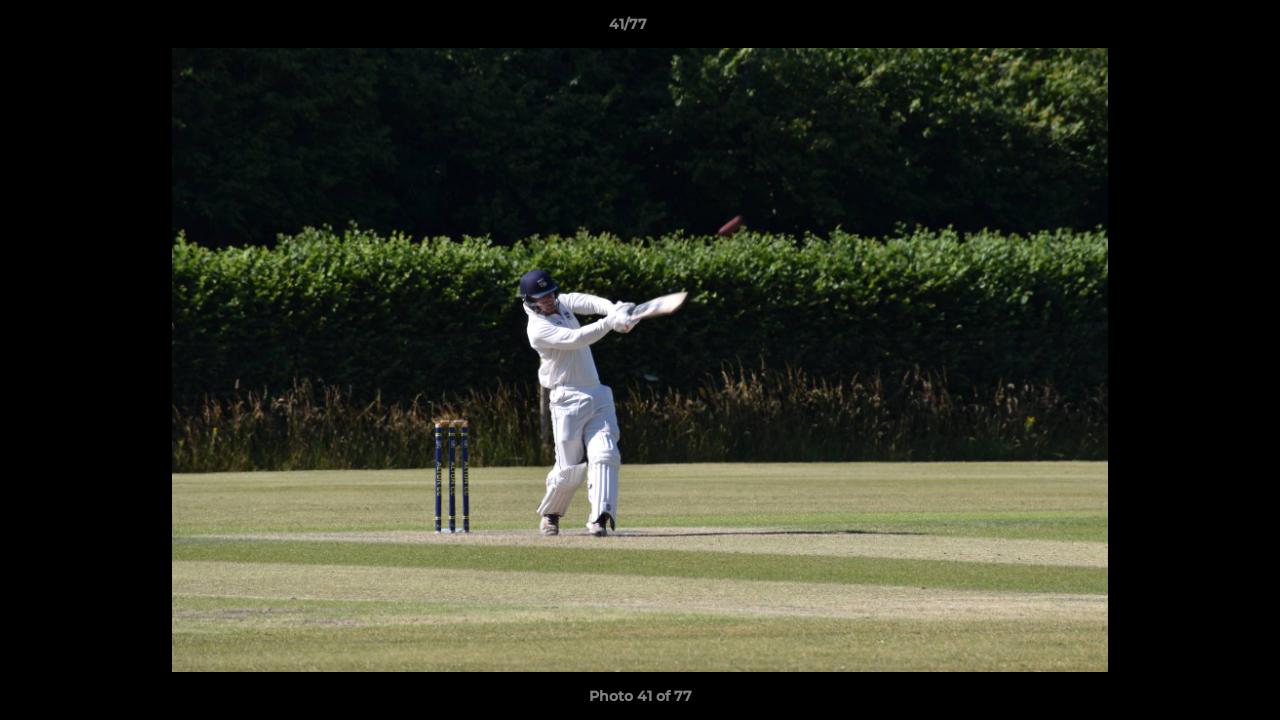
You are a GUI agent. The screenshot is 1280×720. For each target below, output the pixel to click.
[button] (1196, 29)
